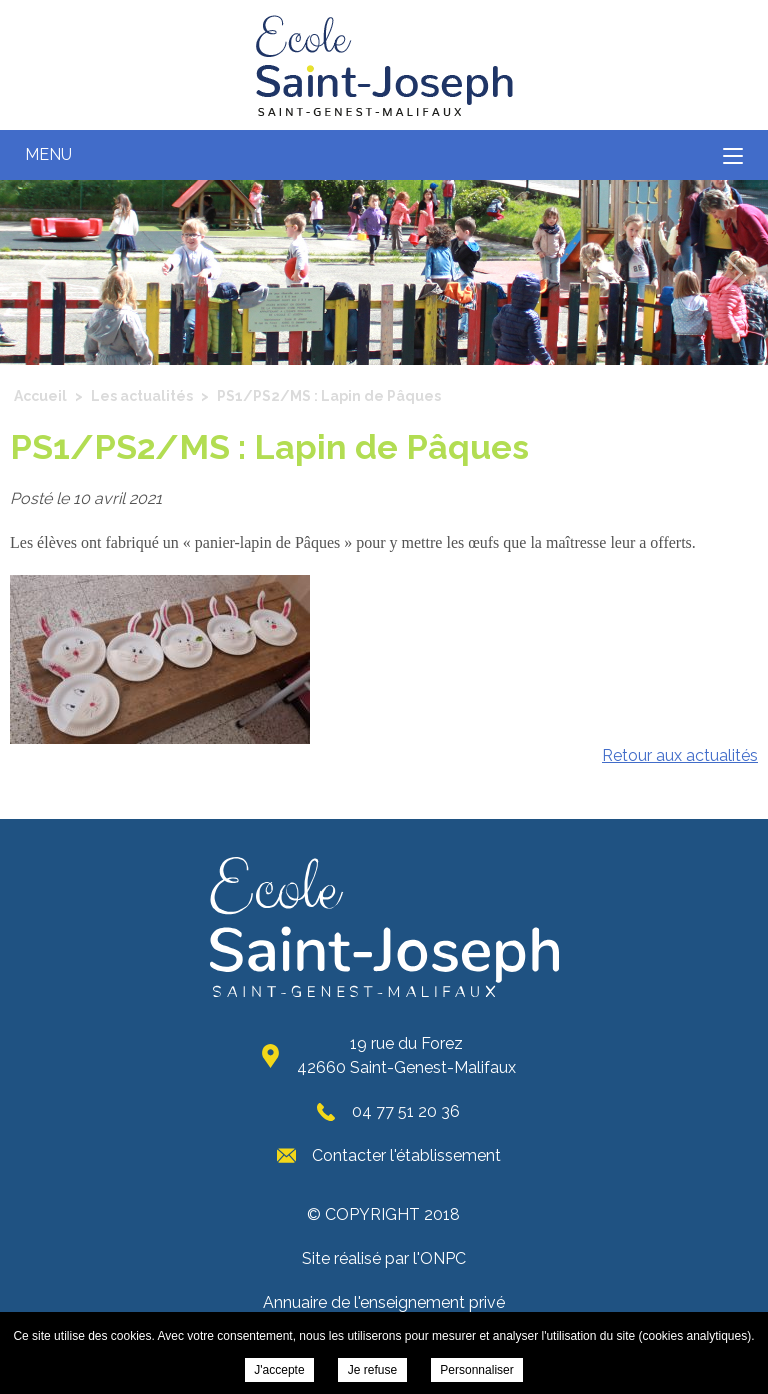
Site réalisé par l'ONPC (384, 1258)
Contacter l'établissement (406, 1155)
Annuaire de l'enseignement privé (384, 1302)
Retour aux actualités (680, 755)
